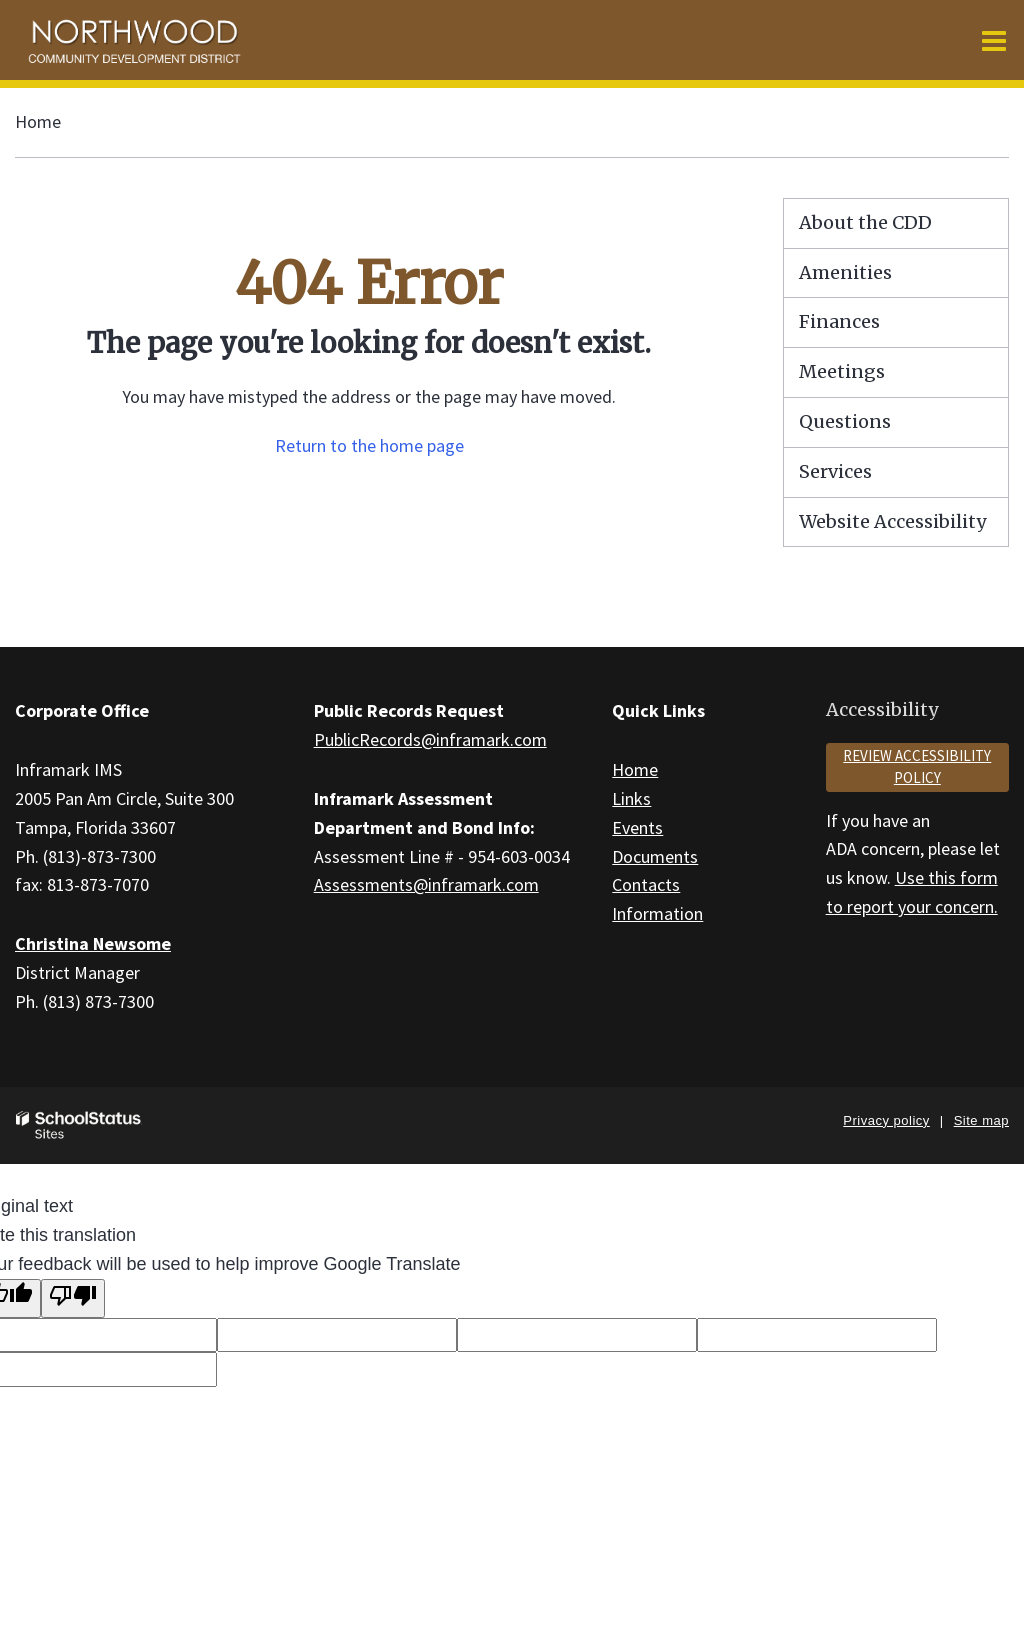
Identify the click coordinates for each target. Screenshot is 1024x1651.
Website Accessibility (892, 521)
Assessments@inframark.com (426, 884)
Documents (655, 856)
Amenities (845, 272)
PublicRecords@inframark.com (430, 739)
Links (631, 798)
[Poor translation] (73, 1298)
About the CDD (865, 222)
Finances (839, 321)
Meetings (842, 371)
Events (637, 827)
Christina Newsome (93, 943)
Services (835, 471)
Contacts (646, 884)
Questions (845, 421)
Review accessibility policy (917, 767)
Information (657, 913)
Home (38, 121)
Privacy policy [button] (886, 1120)
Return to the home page (369, 445)
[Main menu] (994, 40)
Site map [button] (981, 1120)
